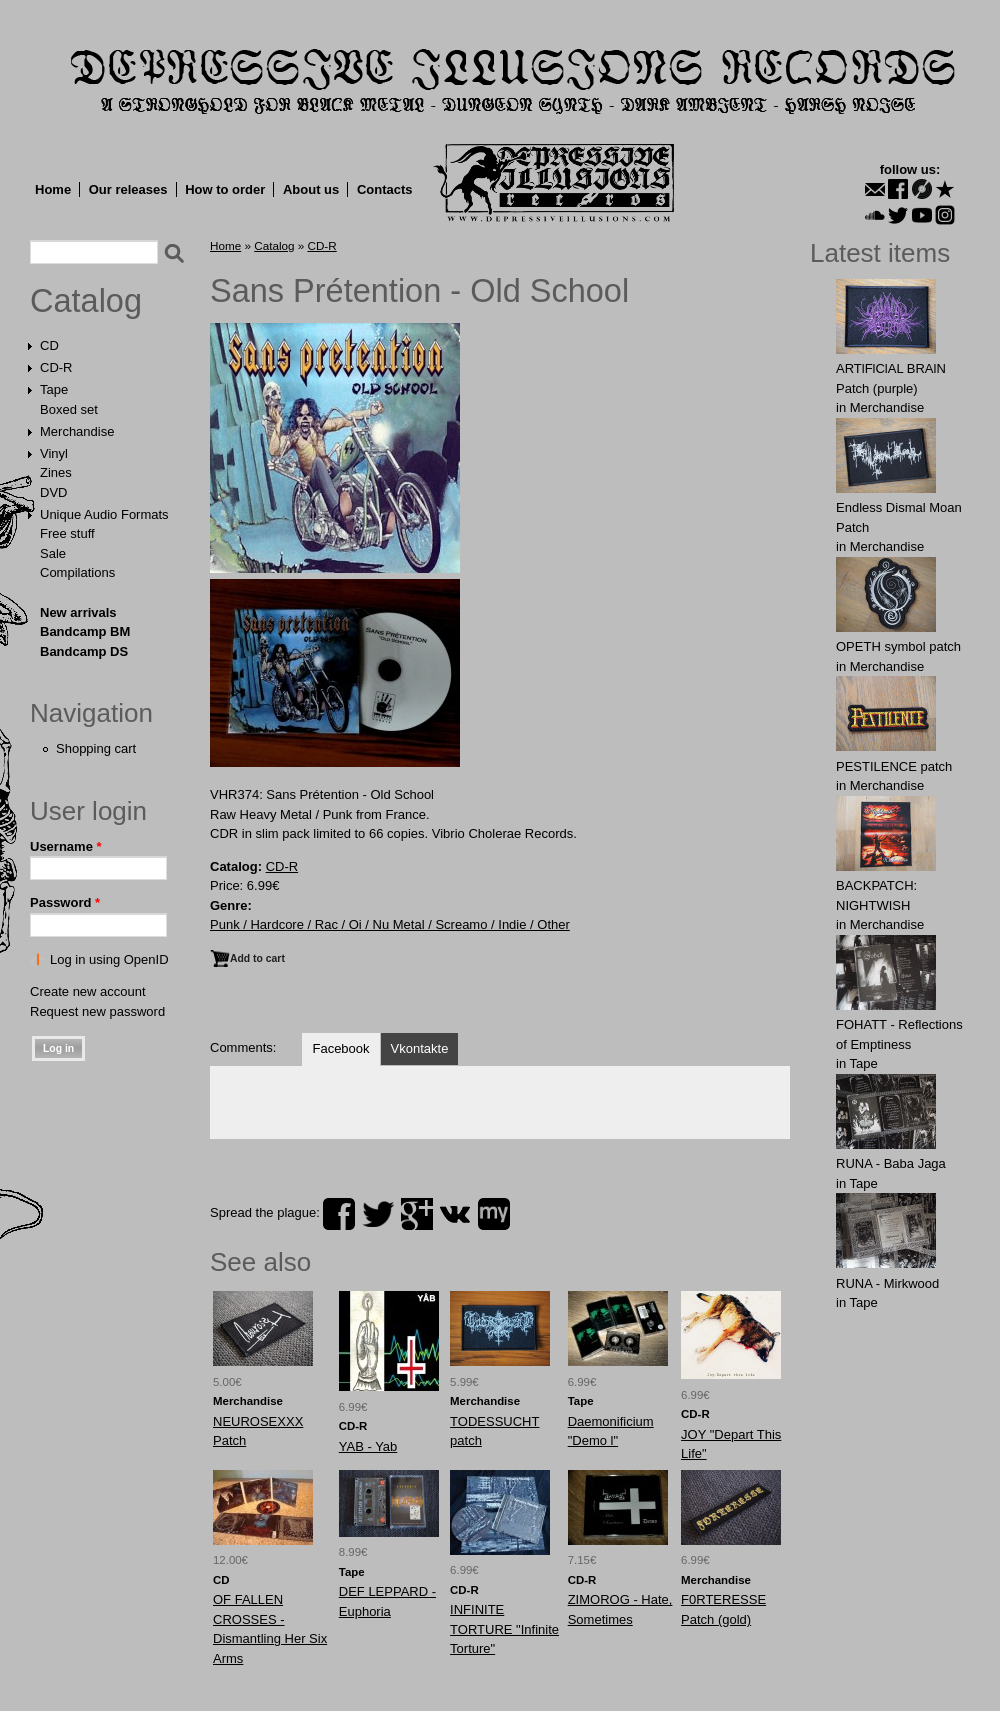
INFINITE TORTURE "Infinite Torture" (504, 1629)
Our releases (128, 189)
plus (417, 1214)
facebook (339, 1214)
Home (53, 189)
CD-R (56, 367)
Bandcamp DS (84, 651)
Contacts (385, 189)
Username (66, 846)
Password (65, 902)
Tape (54, 389)
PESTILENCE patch (894, 766)
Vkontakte (420, 1048)
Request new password (97, 1011)
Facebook (340, 1048)
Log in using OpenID (109, 959)
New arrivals (78, 612)
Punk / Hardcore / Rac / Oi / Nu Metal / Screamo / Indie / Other (390, 924)
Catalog (86, 301)
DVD (53, 492)
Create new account (88, 991)
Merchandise (77, 431)
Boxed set (69, 409)
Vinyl (54, 453)
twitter (378, 1214)
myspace (494, 1214)
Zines (56, 472)
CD (49, 345)
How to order (225, 189)
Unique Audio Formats (104, 514)
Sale (53, 553)
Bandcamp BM (85, 631)
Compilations (77, 572)
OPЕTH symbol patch (898, 646)
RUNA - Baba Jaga (891, 1163)
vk (455, 1214)
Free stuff (67, 533)
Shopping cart (96, 748)
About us (311, 189)
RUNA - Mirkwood (887, 1283)
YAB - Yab (368, 1446)
